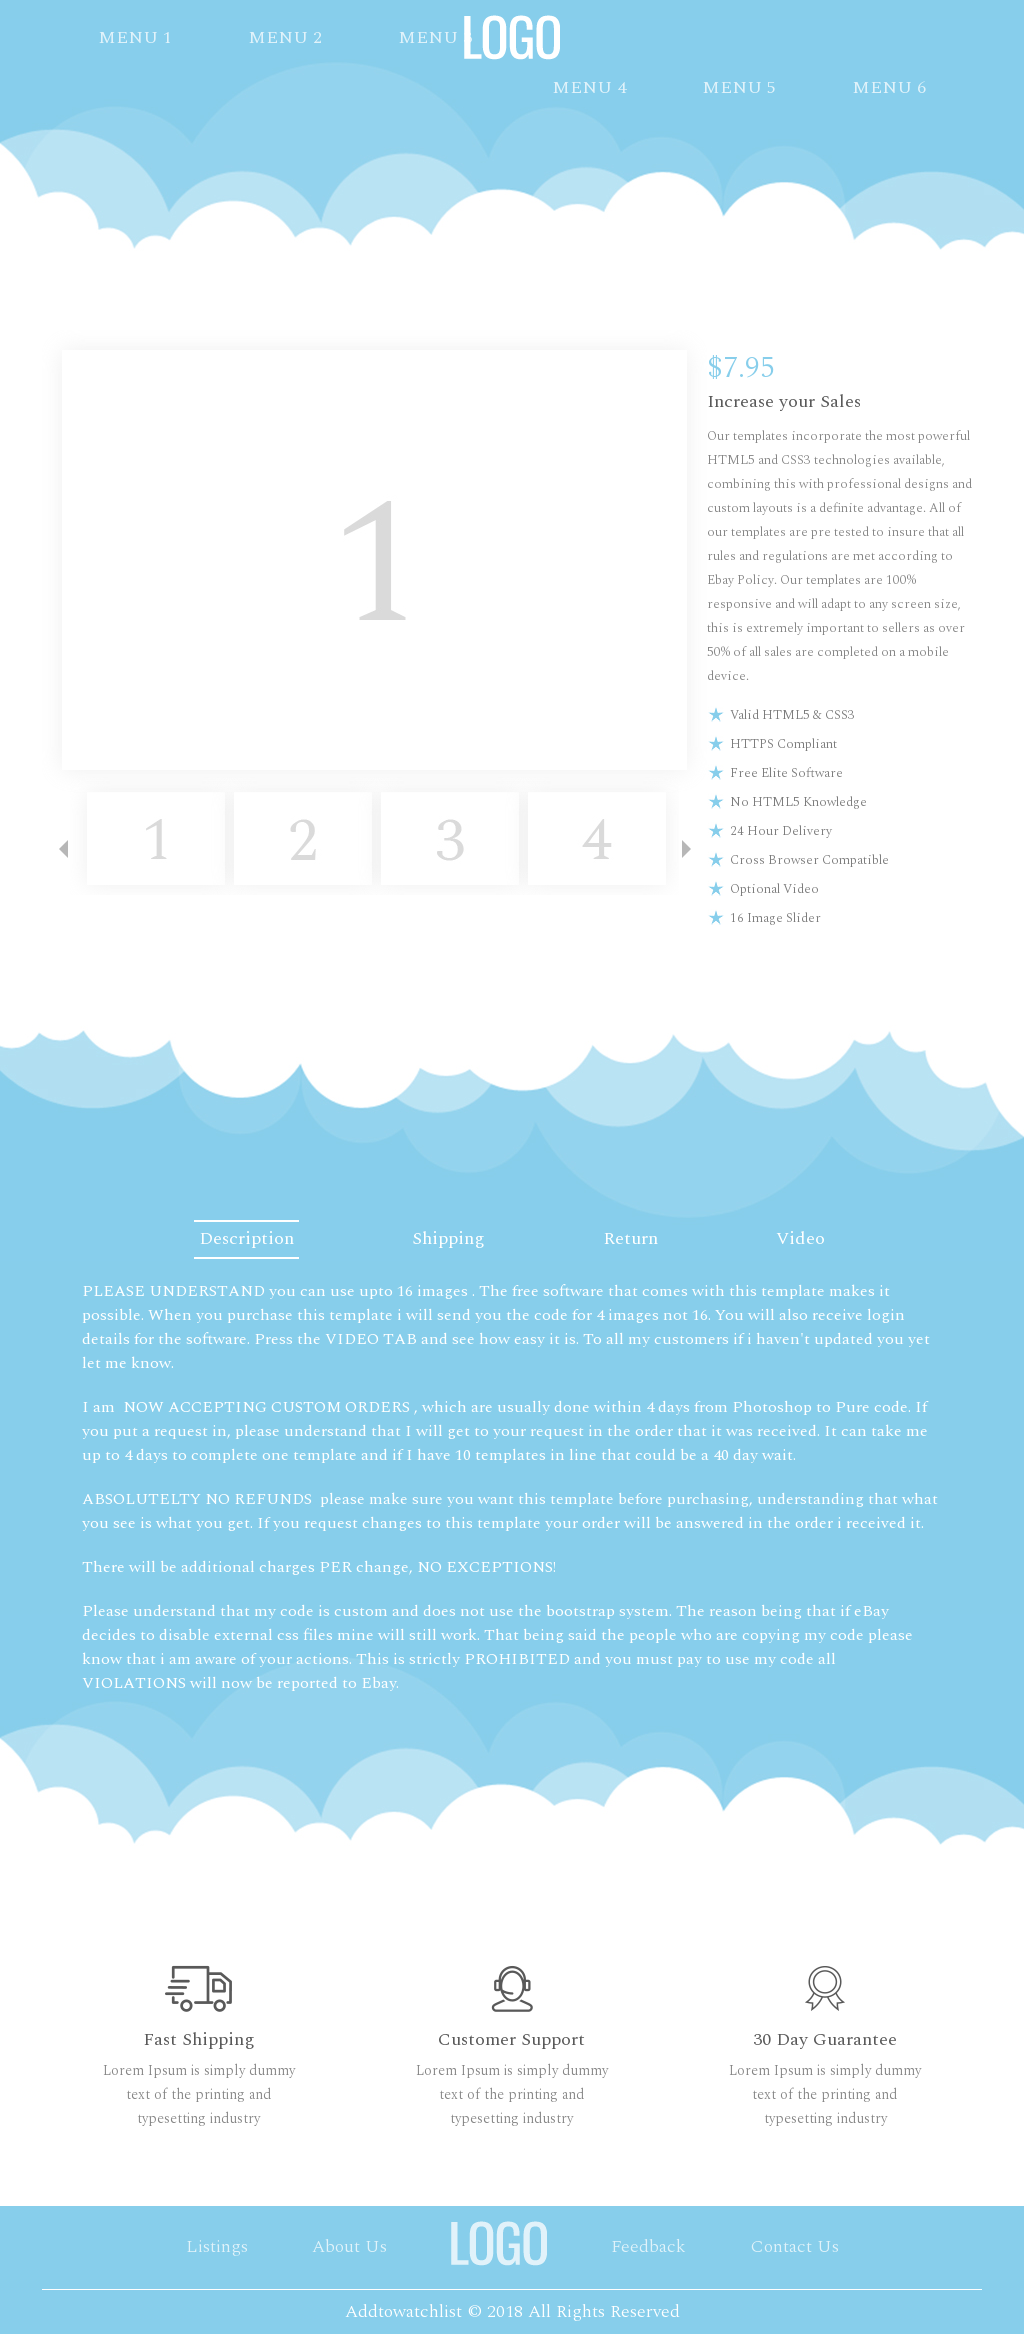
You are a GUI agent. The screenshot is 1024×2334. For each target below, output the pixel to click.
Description (237, 1238)
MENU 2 (285, 37)
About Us (349, 2246)
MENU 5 (739, 87)
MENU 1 (135, 37)
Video (809, 1238)
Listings (217, 2246)
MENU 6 (889, 87)
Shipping (445, 1238)
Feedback (648, 2246)
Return (633, 1238)
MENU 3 (435, 37)
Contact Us (794, 2246)
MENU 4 (589, 87)
